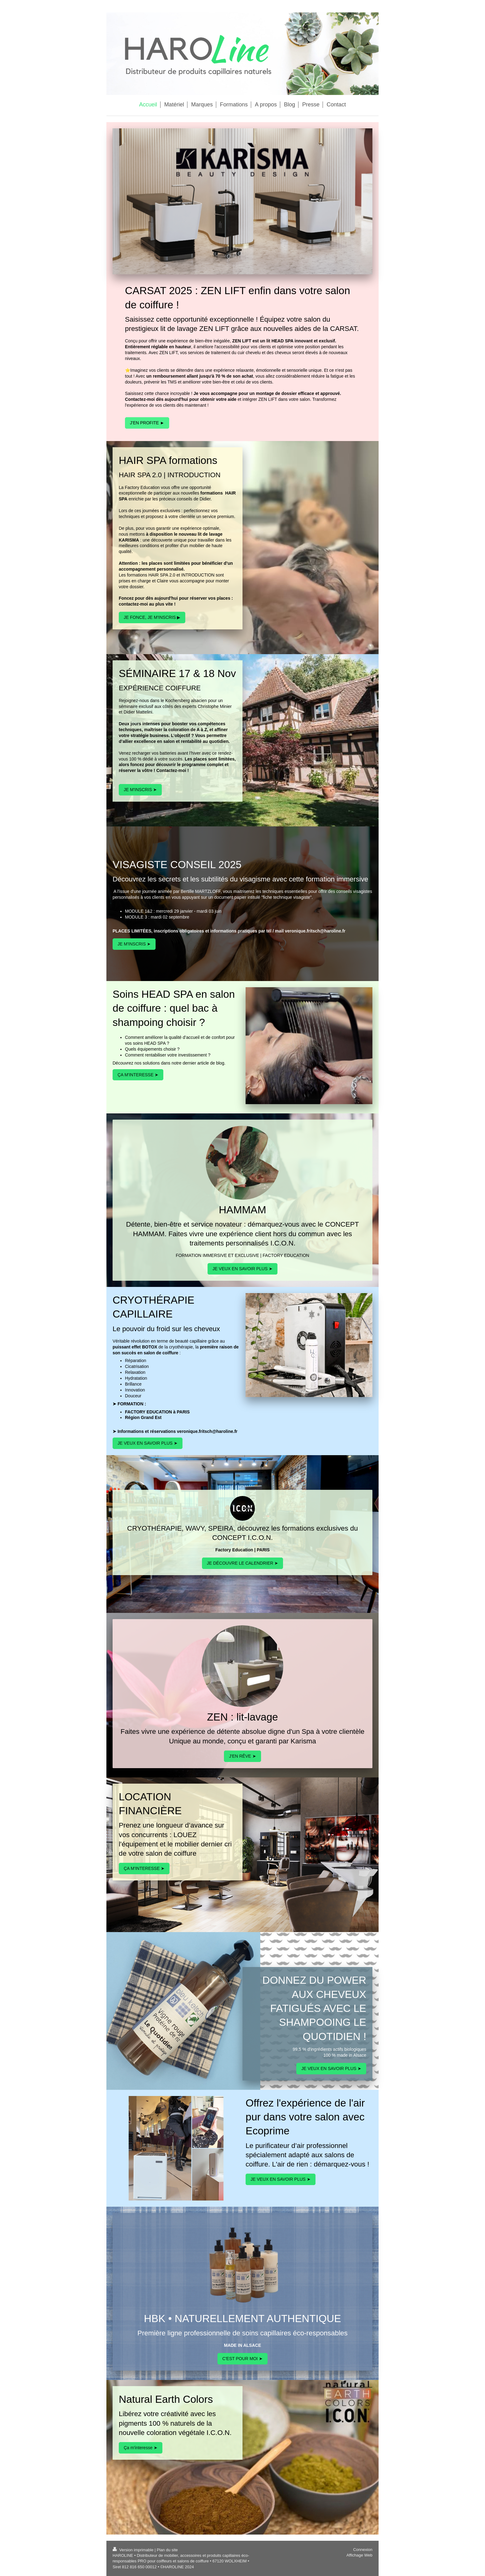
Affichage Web (359, 2555)
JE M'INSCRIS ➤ (140, 789)
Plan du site (167, 2550)
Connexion (362, 2549)
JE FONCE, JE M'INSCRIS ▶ (152, 617)
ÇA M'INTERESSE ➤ (138, 1074)
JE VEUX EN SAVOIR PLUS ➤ (242, 1268)
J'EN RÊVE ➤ (242, 1756)
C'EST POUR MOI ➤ (242, 2358)
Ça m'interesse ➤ (140, 2447)
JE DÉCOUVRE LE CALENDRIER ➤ (242, 1563)
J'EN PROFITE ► (147, 422)
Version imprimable (134, 2550)
